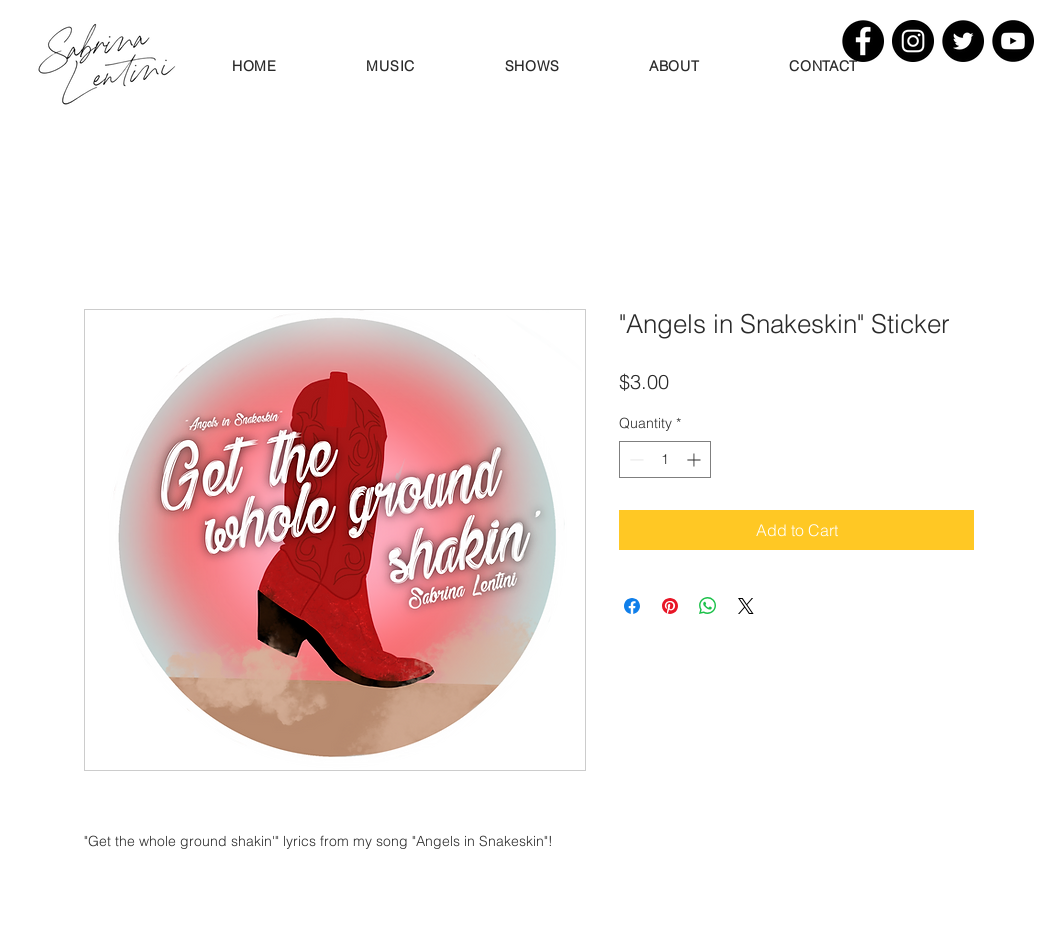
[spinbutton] (665, 459)
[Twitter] (963, 41)
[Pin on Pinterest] (670, 606)
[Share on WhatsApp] (708, 606)
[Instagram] (913, 41)
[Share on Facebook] (632, 606)
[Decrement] (634, 459)
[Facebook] (863, 41)
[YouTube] (1013, 41)
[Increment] (695, 459)
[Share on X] (746, 606)
